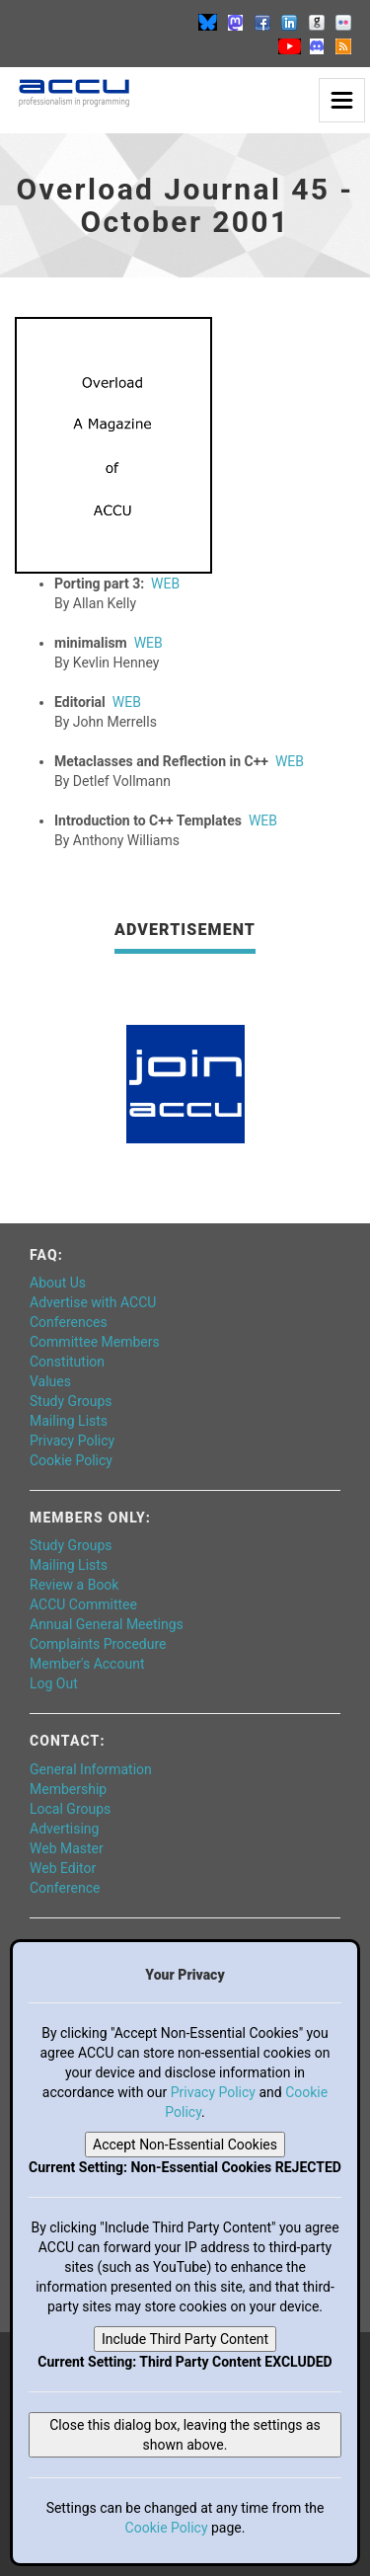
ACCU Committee (83, 1604)
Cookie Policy (71, 1460)
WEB (165, 583)
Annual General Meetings (107, 1624)
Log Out (54, 1683)
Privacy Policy (72, 1440)
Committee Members (95, 1342)
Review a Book (74, 1585)
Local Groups (70, 1809)
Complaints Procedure (98, 1644)
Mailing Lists (69, 1421)
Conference (65, 1888)
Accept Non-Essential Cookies (185, 2144)
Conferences (69, 1322)
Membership (68, 1789)
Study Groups (71, 1401)
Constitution (67, 1361)
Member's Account (87, 1664)
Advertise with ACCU (93, 1302)
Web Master (67, 1848)
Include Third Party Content (185, 2339)
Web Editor (63, 1868)
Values (50, 1381)
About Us (58, 1282)
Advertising (64, 1828)
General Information (91, 1769)
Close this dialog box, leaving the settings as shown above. (185, 2435)
